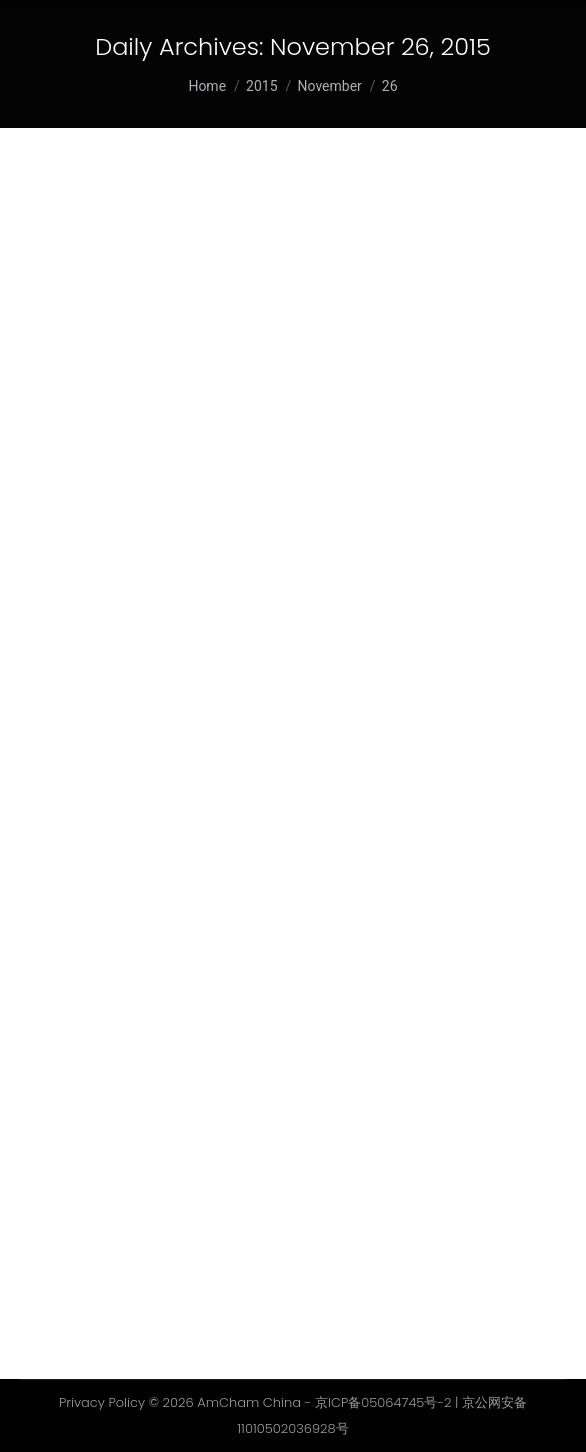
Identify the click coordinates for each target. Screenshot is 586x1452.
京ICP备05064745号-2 (383, 1402)
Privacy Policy (102, 1402)
